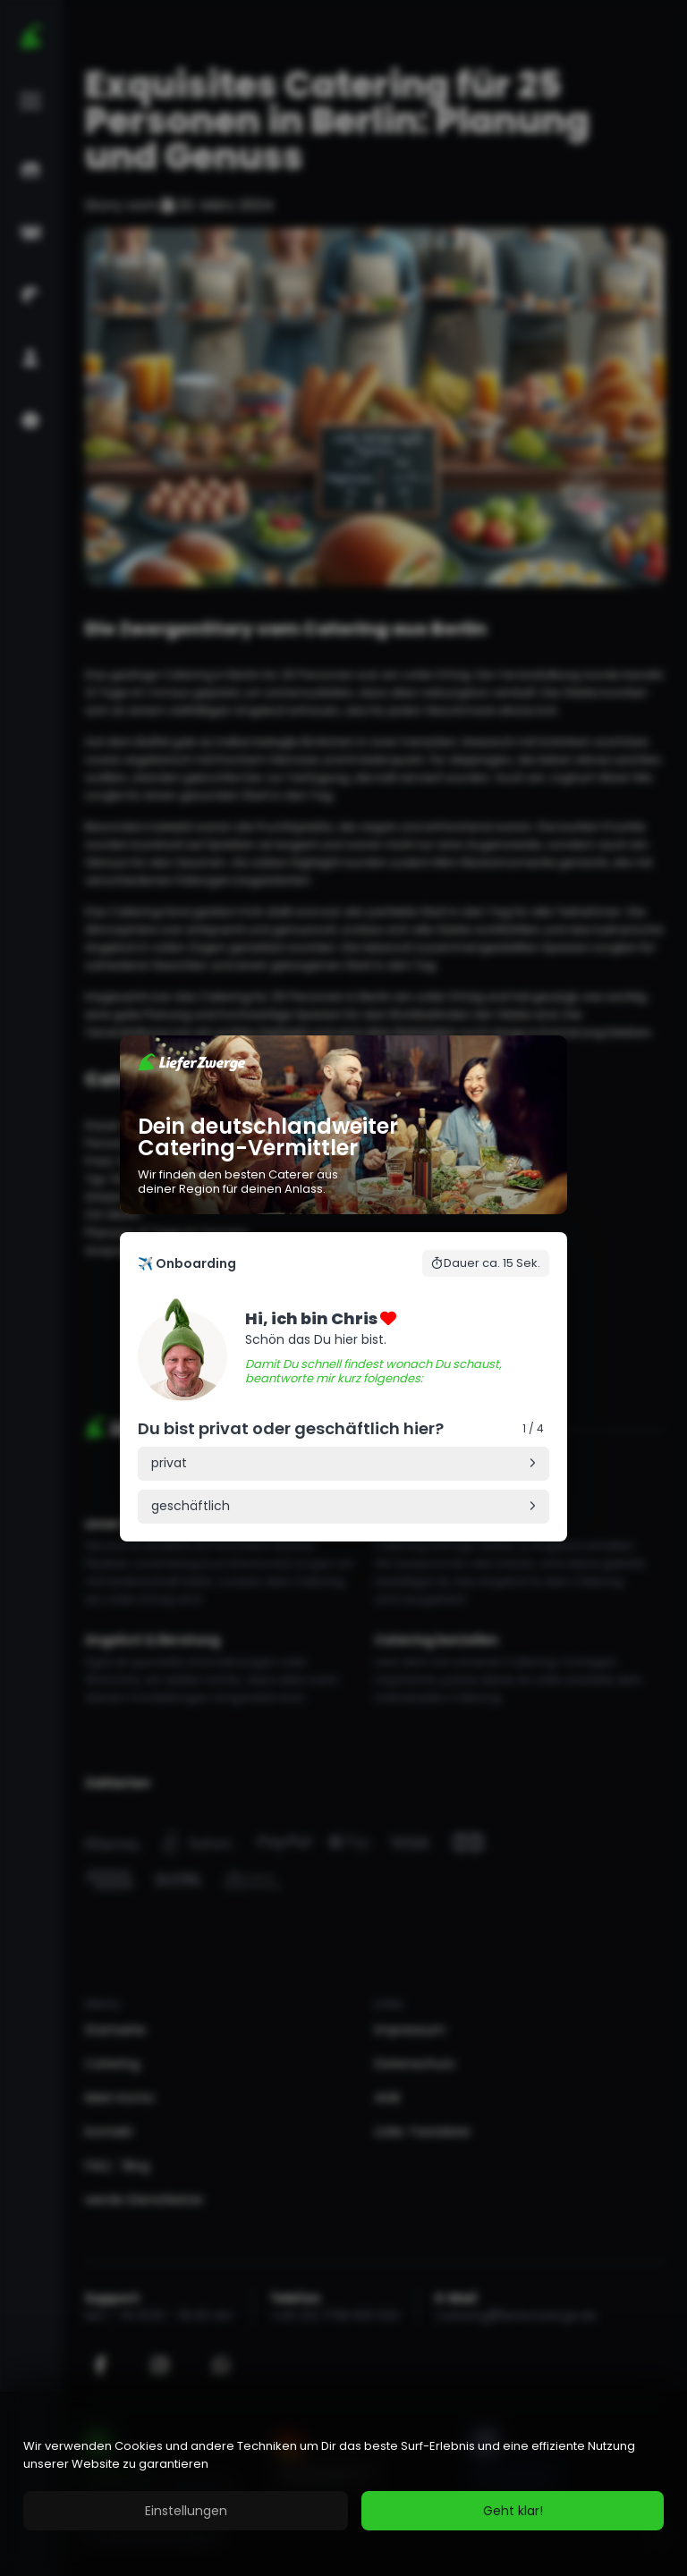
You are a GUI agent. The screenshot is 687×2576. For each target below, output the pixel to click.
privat (169, 1463)
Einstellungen (186, 2511)
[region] (343, 2484)
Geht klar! (513, 2511)
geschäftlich (190, 1506)
